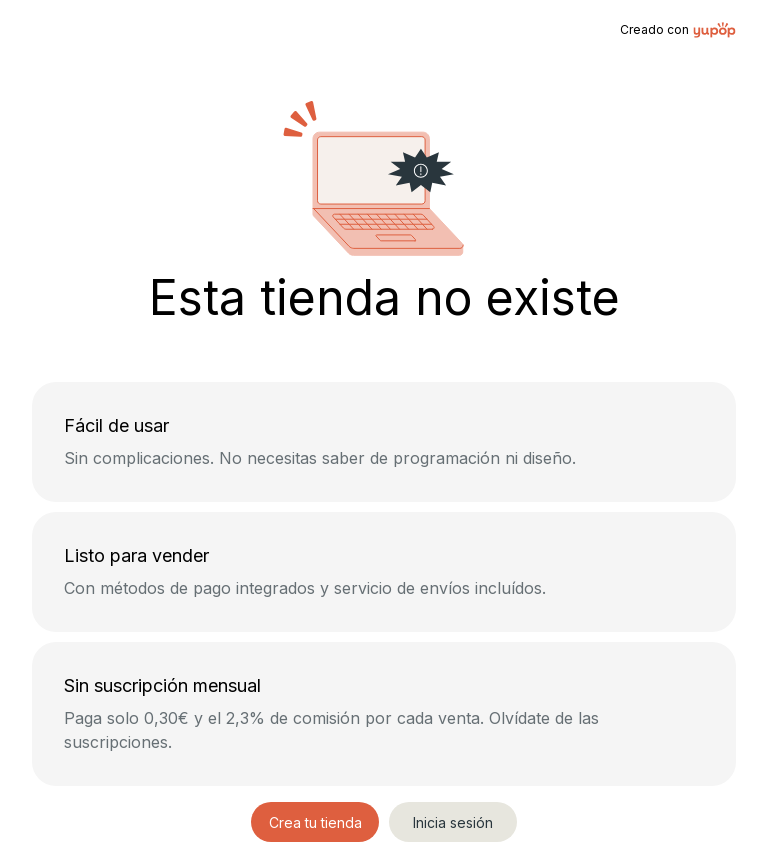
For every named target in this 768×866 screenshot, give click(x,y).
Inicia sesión (453, 822)
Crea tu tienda (315, 822)
